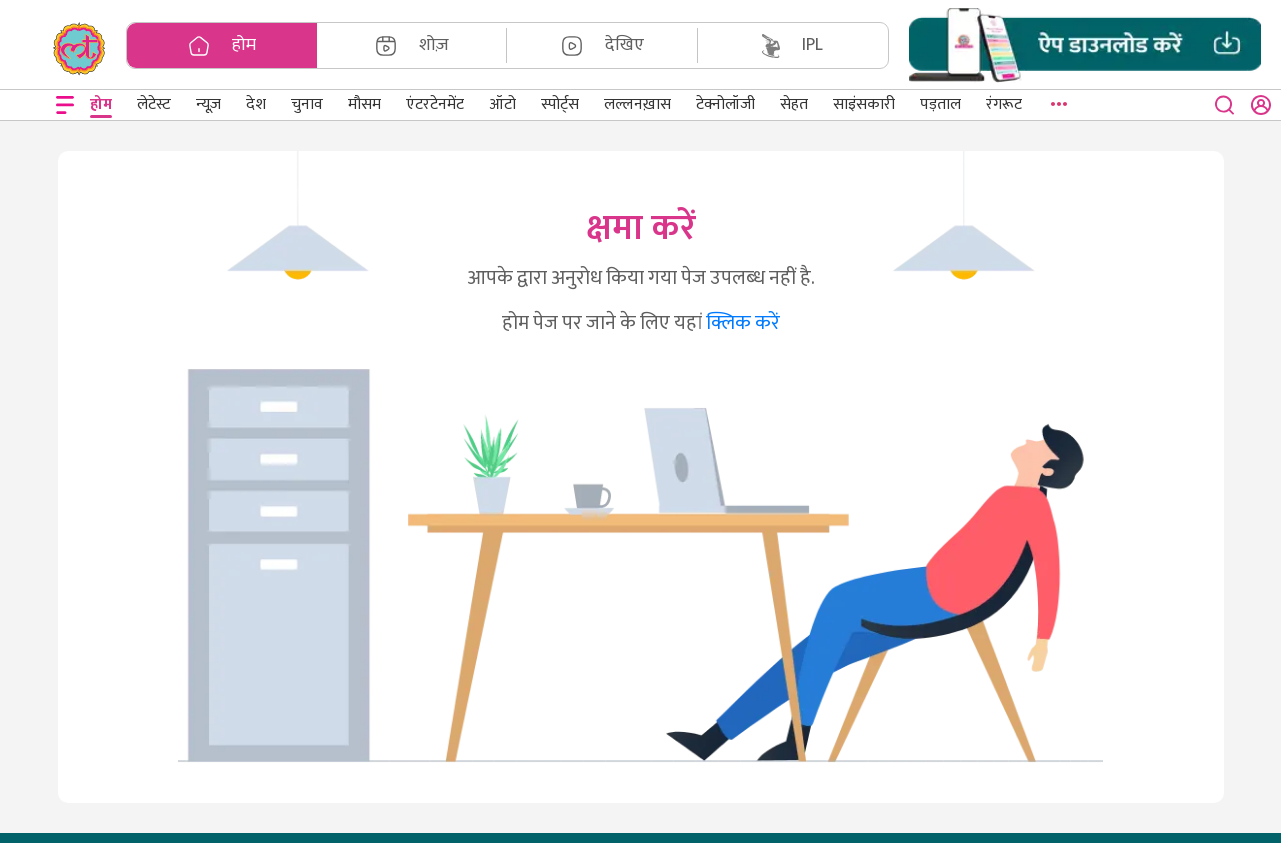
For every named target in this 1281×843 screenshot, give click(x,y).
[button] (1085, 45)
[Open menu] (65, 105)
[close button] (1225, 105)
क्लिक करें (743, 323)
